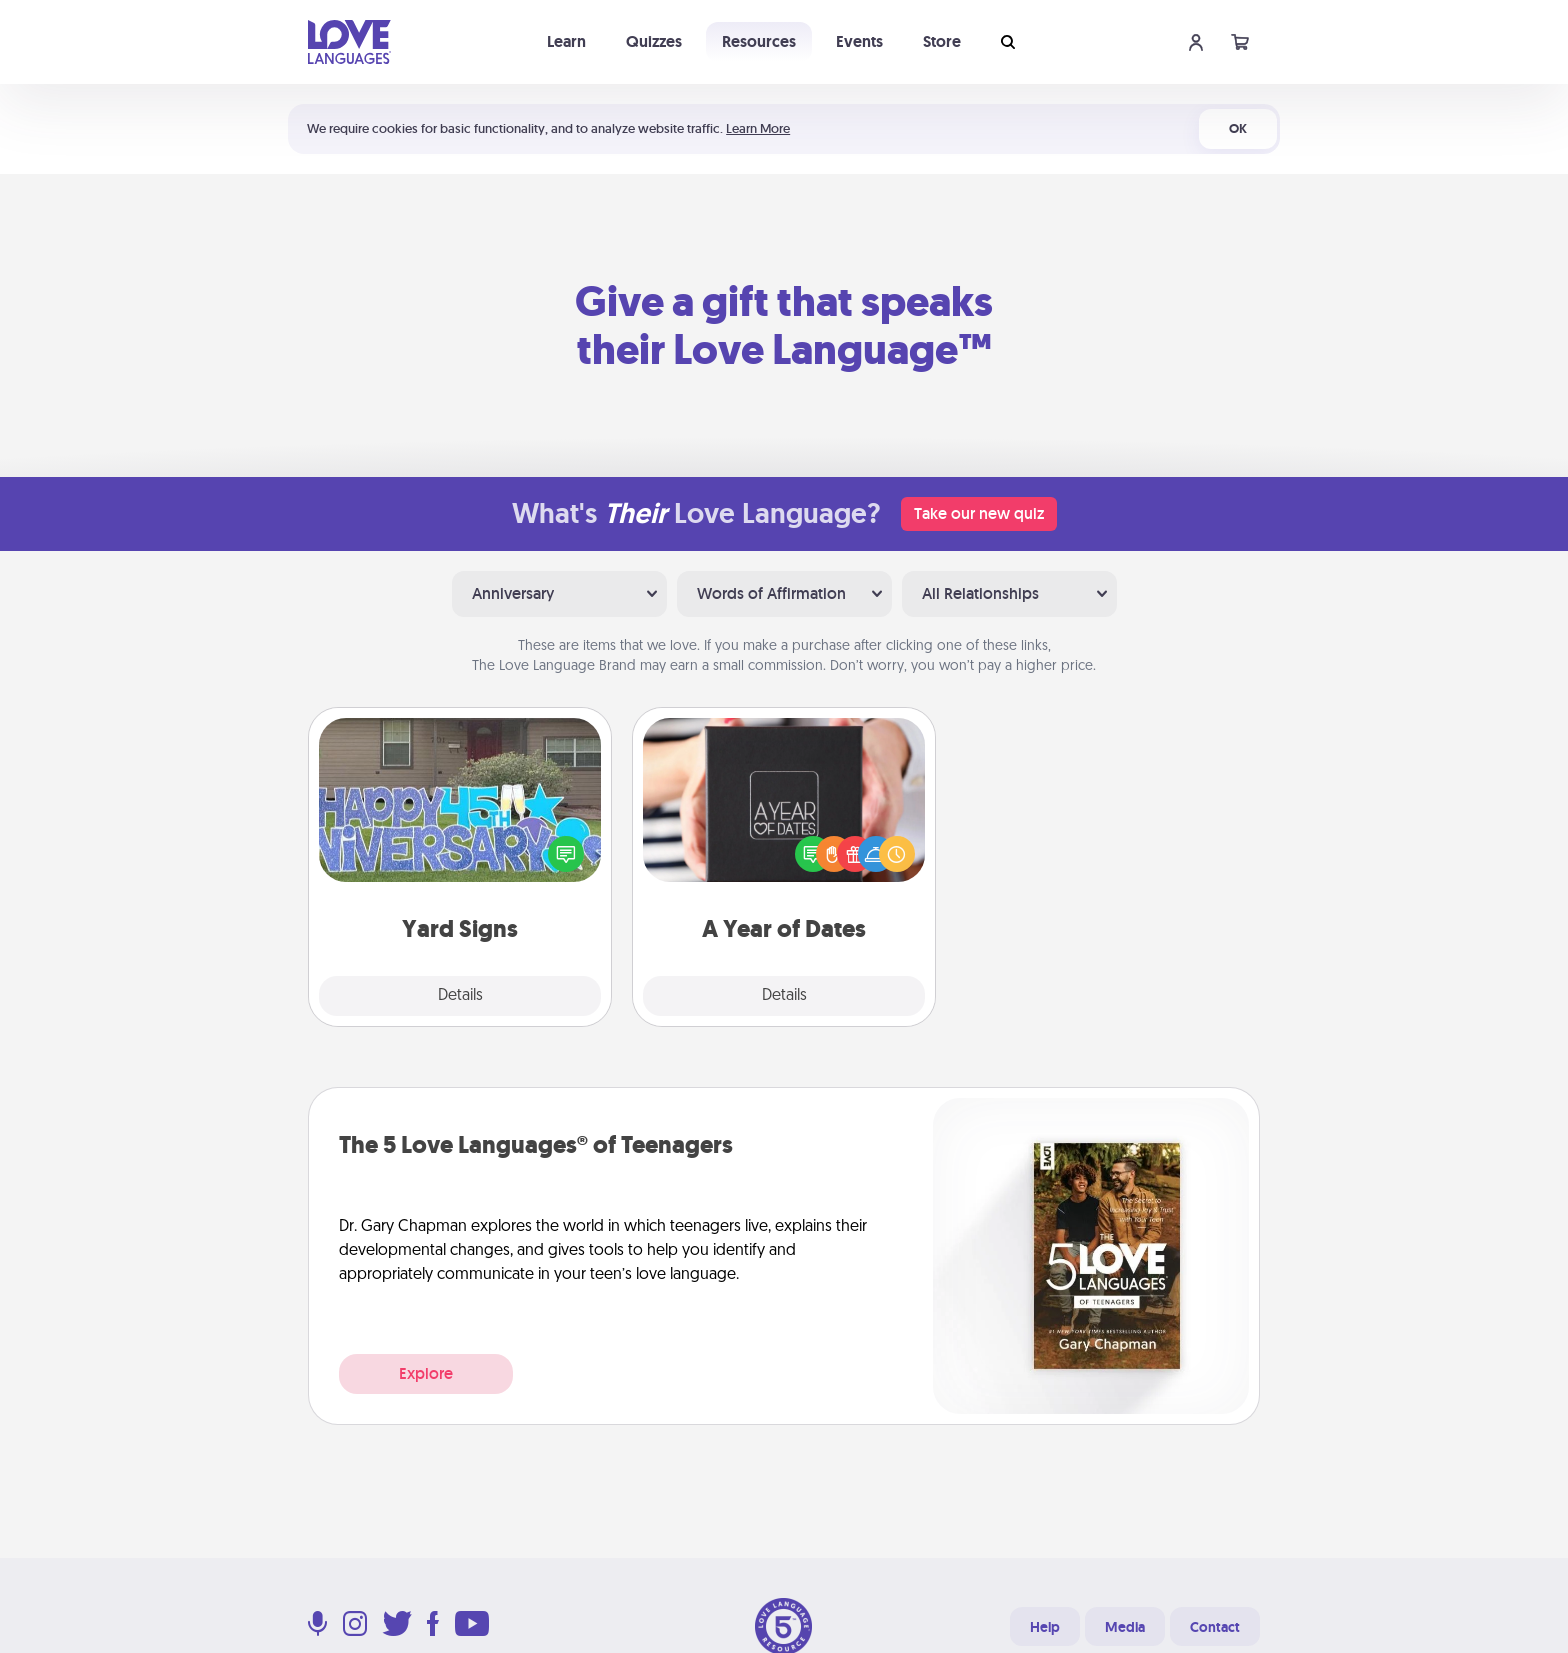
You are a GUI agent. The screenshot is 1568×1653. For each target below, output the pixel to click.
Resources (759, 41)
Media (1125, 1627)
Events (859, 41)
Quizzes (654, 41)
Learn (566, 41)
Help (1045, 1627)
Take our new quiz (979, 513)
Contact (1215, 1627)
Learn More (758, 128)
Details (460, 996)
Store (942, 41)
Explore (426, 1373)
